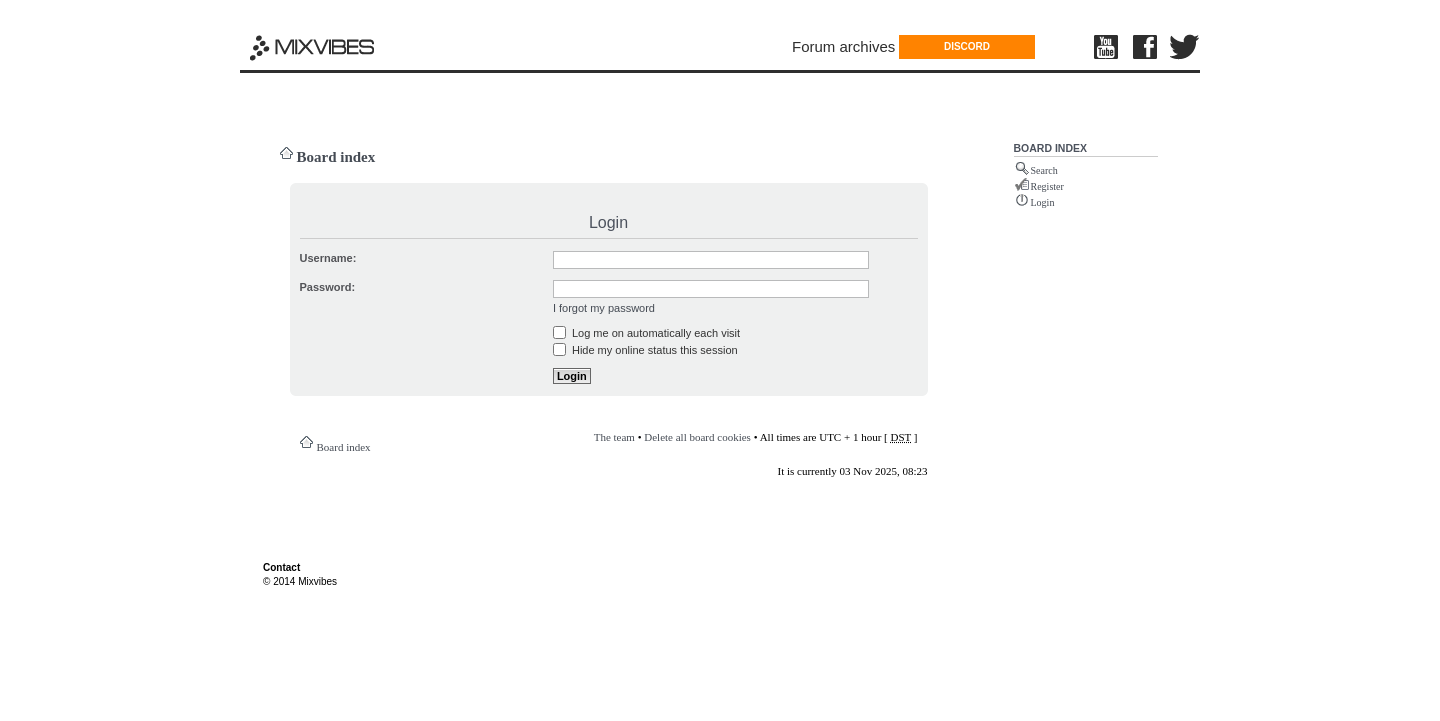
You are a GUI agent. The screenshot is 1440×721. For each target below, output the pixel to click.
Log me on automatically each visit (646, 333)
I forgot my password (604, 308)
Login (1043, 202)
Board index (336, 157)
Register (1047, 186)
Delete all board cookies (697, 437)
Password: (328, 287)
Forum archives (843, 46)
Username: (328, 258)
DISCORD (967, 46)
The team (614, 437)
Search (1044, 170)
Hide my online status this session (645, 350)
